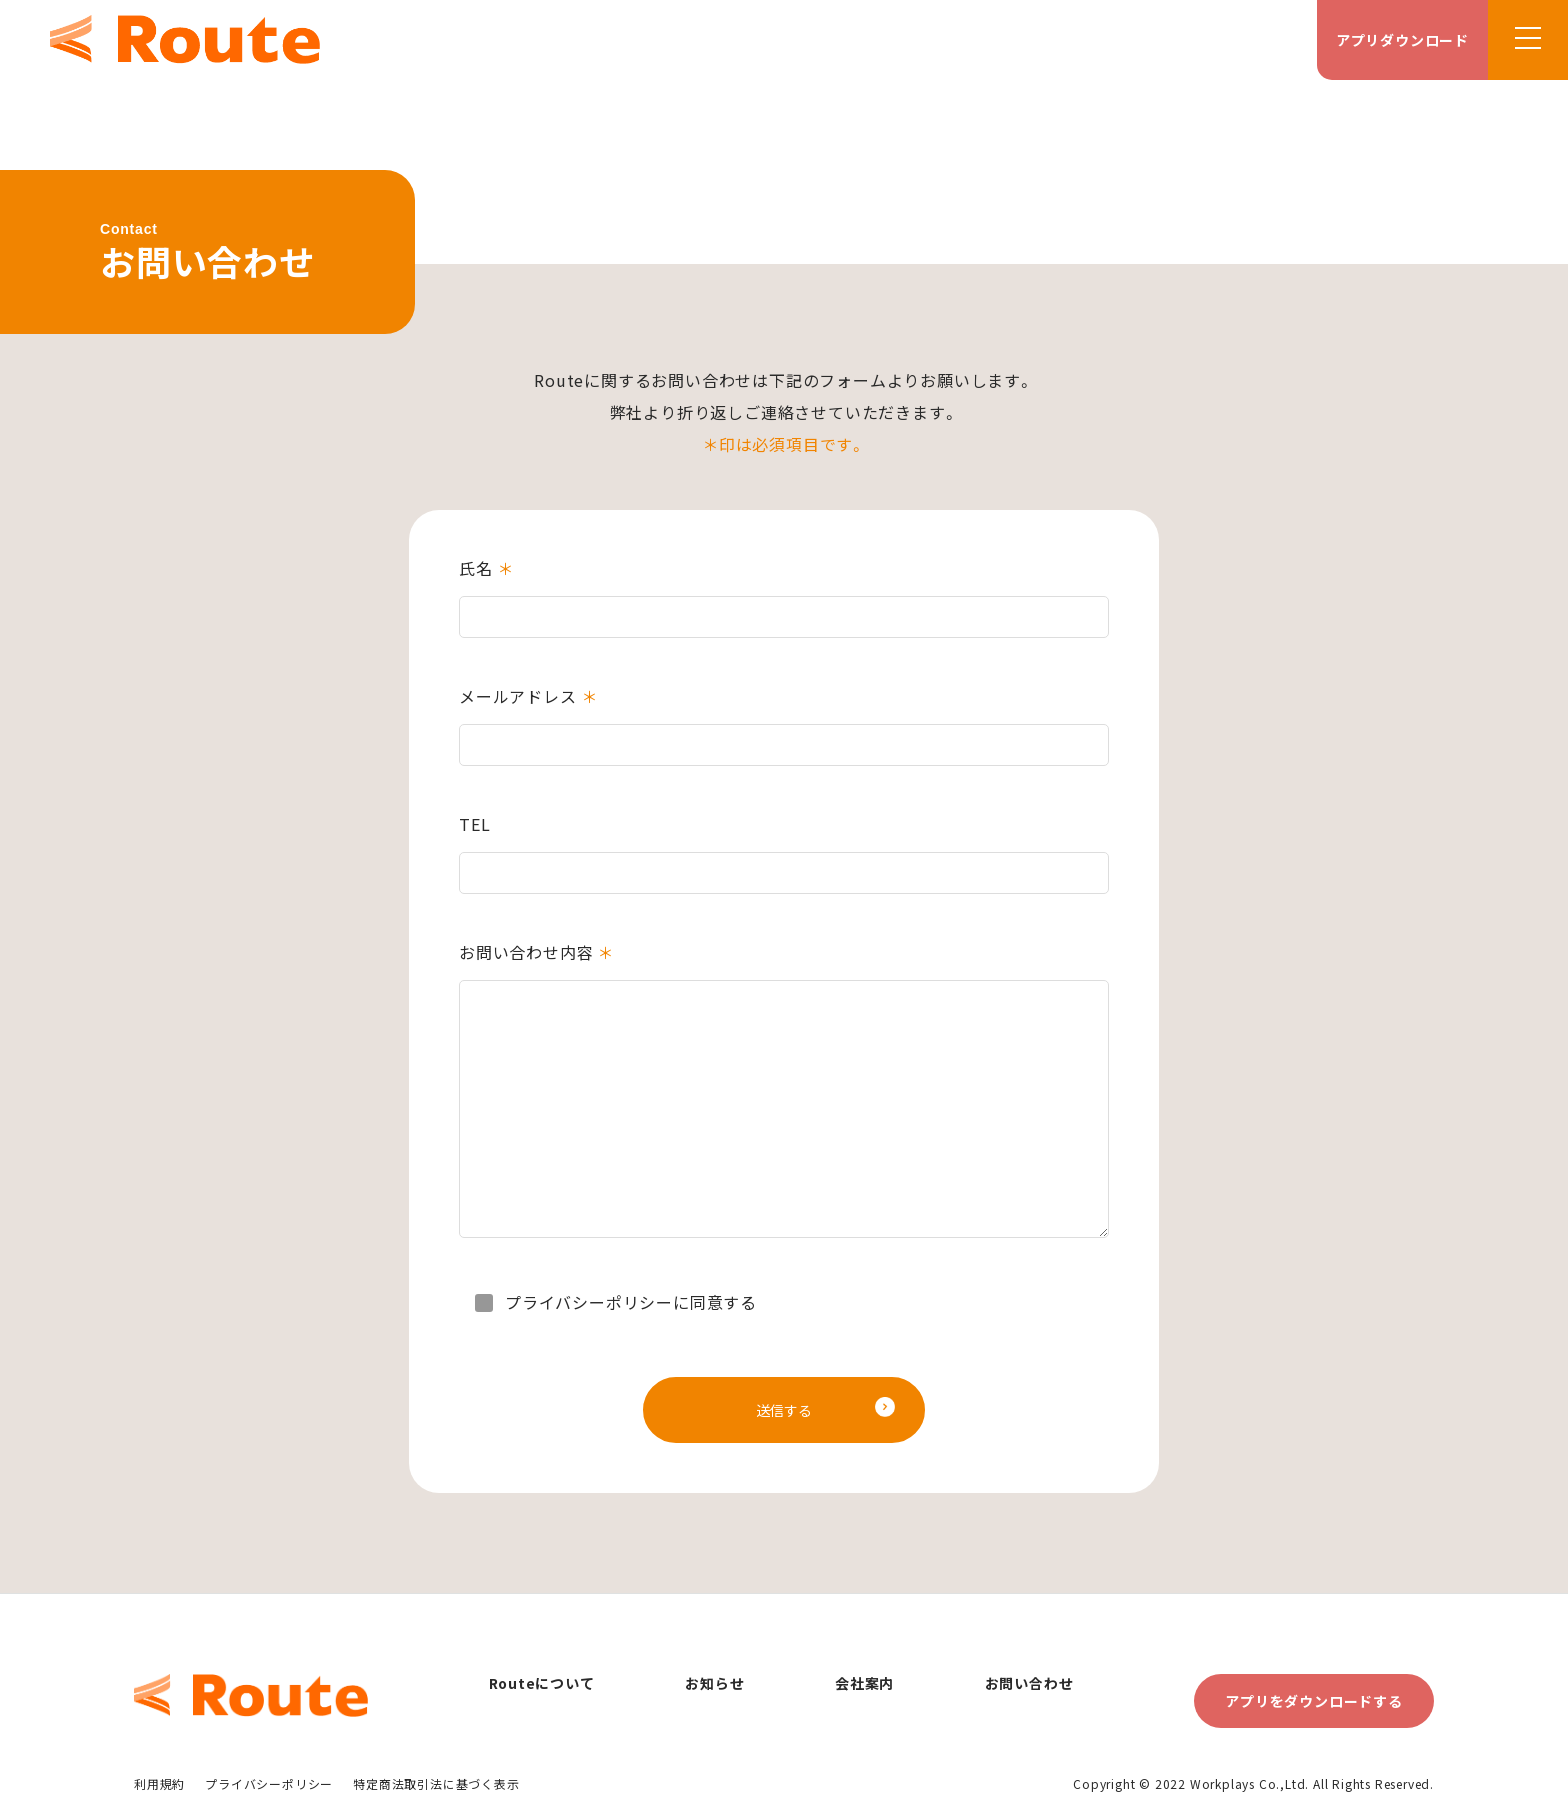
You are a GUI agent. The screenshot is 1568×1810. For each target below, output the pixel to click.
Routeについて (542, 1683)
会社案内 (864, 1683)
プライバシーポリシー (269, 1783)
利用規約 (159, 1783)
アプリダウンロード (1402, 40)
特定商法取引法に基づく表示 (436, 1783)
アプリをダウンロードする (1314, 1701)
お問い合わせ (1029, 1683)
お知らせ (714, 1683)
